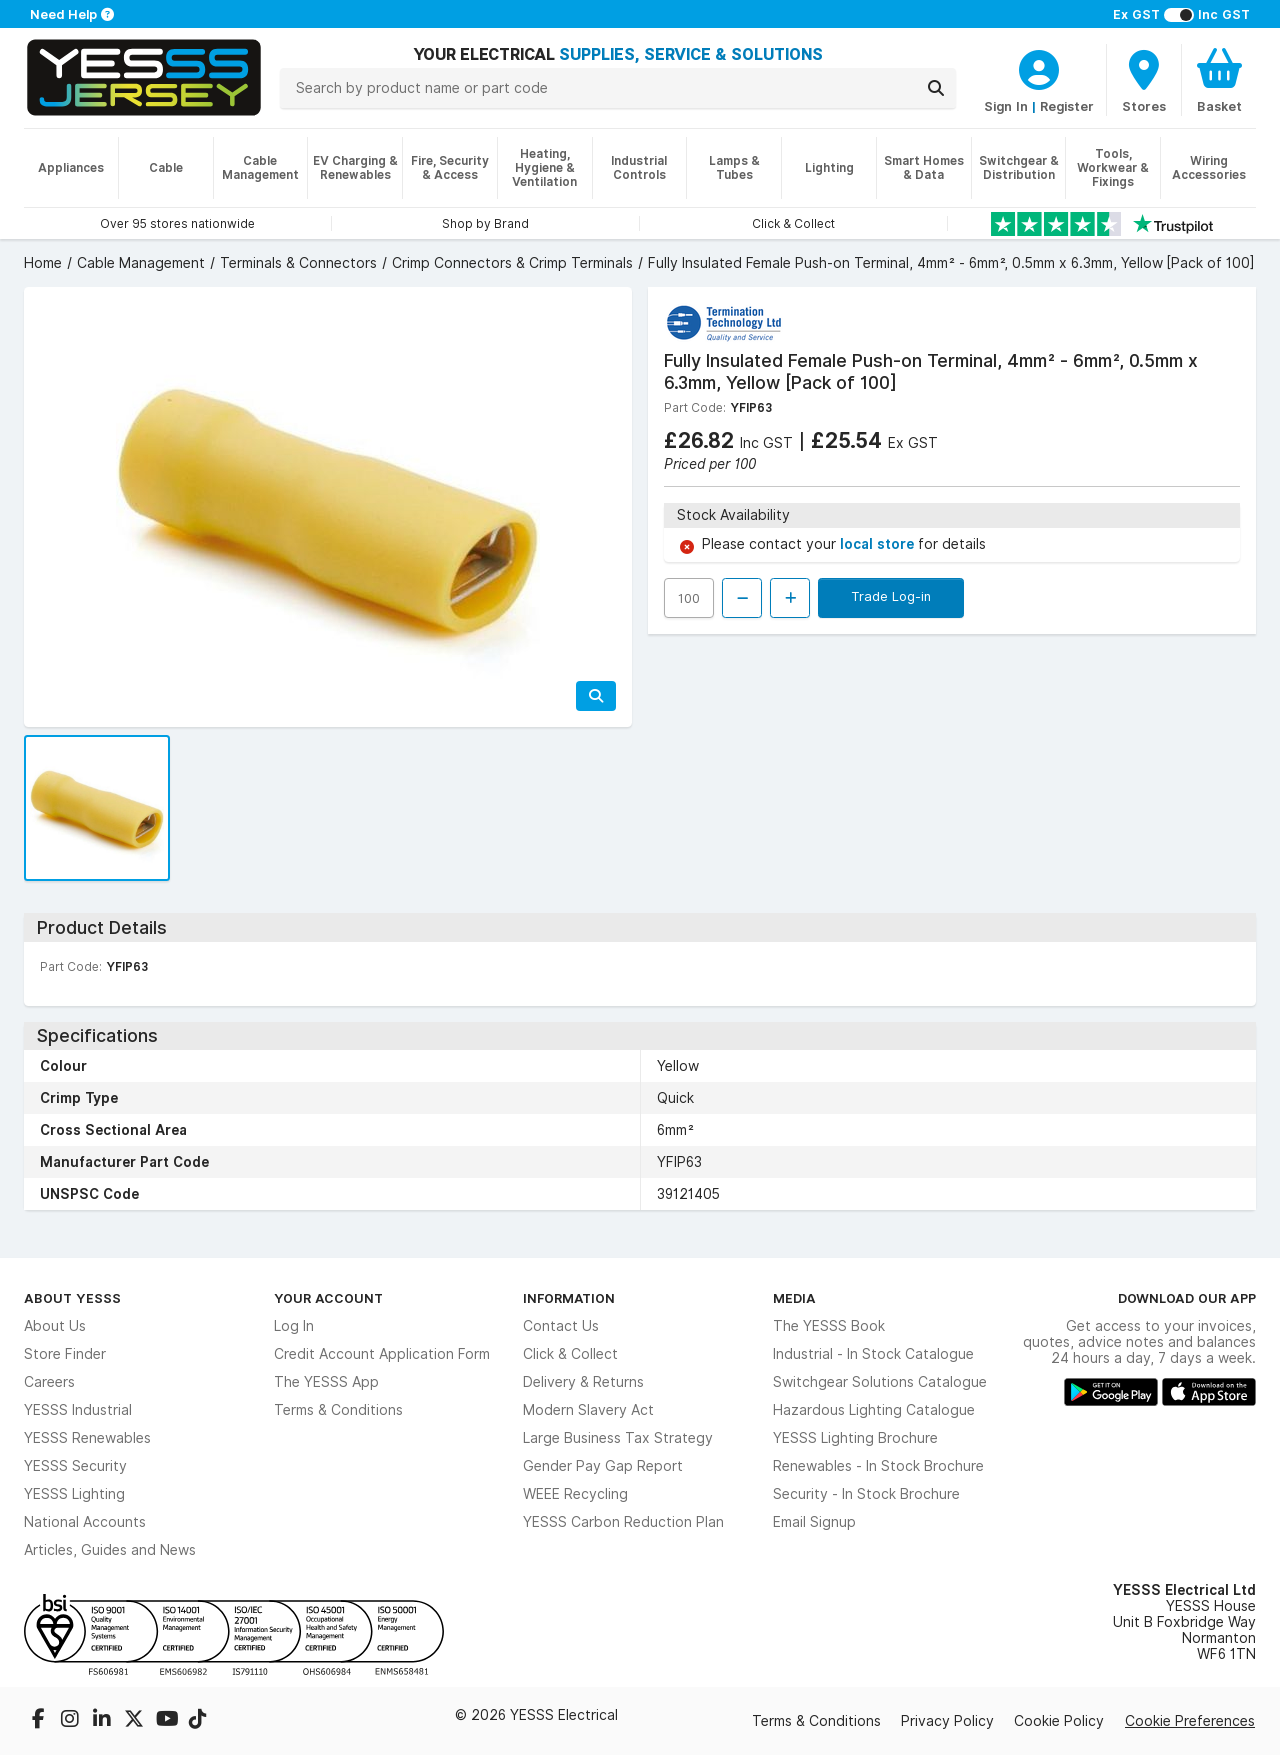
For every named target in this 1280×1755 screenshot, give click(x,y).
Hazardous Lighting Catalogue (874, 1410)
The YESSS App (326, 1382)
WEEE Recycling (575, 1494)
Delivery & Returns (583, 1382)
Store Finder (65, 1354)
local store (879, 544)
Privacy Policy (947, 1721)
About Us (55, 1326)
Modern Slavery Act (588, 1410)
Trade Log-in (891, 596)
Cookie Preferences (1190, 1721)
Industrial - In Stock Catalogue (873, 1354)
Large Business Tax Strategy (618, 1438)
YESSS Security (75, 1466)
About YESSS (72, 1298)
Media (794, 1298)
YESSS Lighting (74, 1494)
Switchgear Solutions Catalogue (880, 1382)
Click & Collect (570, 1354)
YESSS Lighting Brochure (855, 1438)
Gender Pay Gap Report (603, 1466)
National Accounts (85, 1522)
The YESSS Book (829, 1326)
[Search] (936, 88)
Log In (294, 1326)
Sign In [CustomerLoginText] (1006, 106)
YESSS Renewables (87, 1438)
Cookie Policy (1059, 1721)
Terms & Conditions (338, 1410)
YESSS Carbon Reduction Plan (623, 1522)
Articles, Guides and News (110, 1550)
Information (569, 1298)
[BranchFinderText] (1144, 80)
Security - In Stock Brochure (866, 1494)
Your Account (328, 1298)
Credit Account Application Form (382, 1354)
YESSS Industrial (78, 1410)
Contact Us (561, 1326)
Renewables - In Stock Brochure (878, 1466)
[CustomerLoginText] (1039, 67)
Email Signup (814, 1522)
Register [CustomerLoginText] (1067, 106)
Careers (49, 1382)
